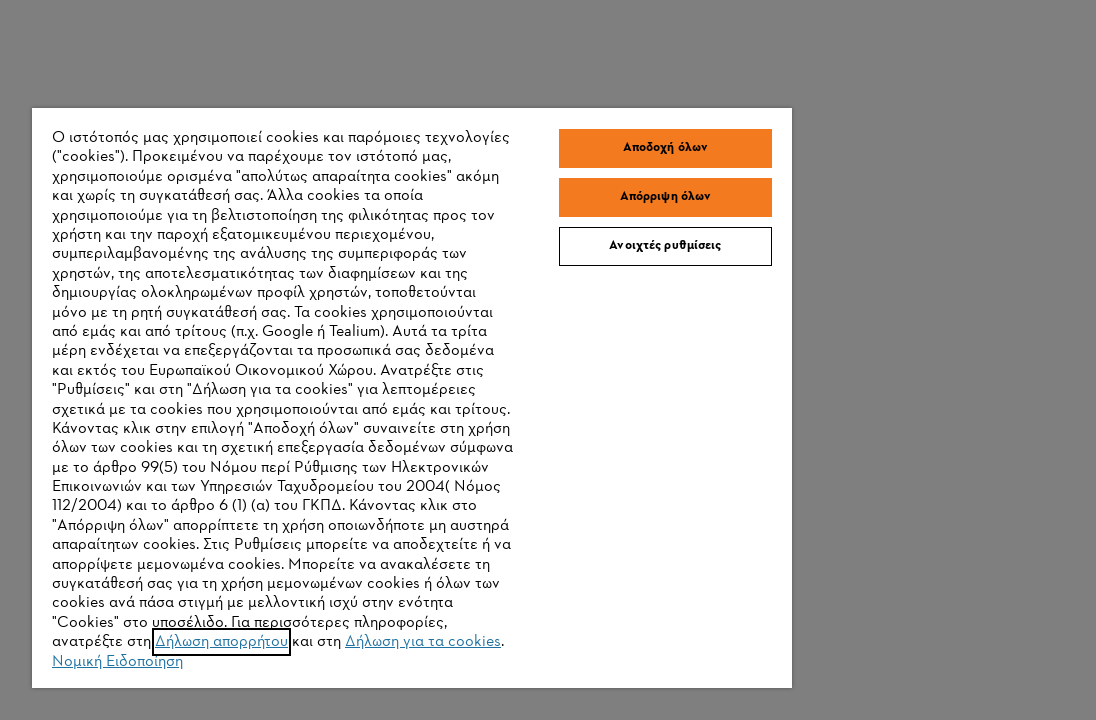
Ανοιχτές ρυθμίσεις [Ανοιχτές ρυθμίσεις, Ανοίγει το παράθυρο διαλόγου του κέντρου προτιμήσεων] (560, 145)
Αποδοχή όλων (560, 47)
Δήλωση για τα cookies (262, 677)
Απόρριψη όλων (560, 96)
